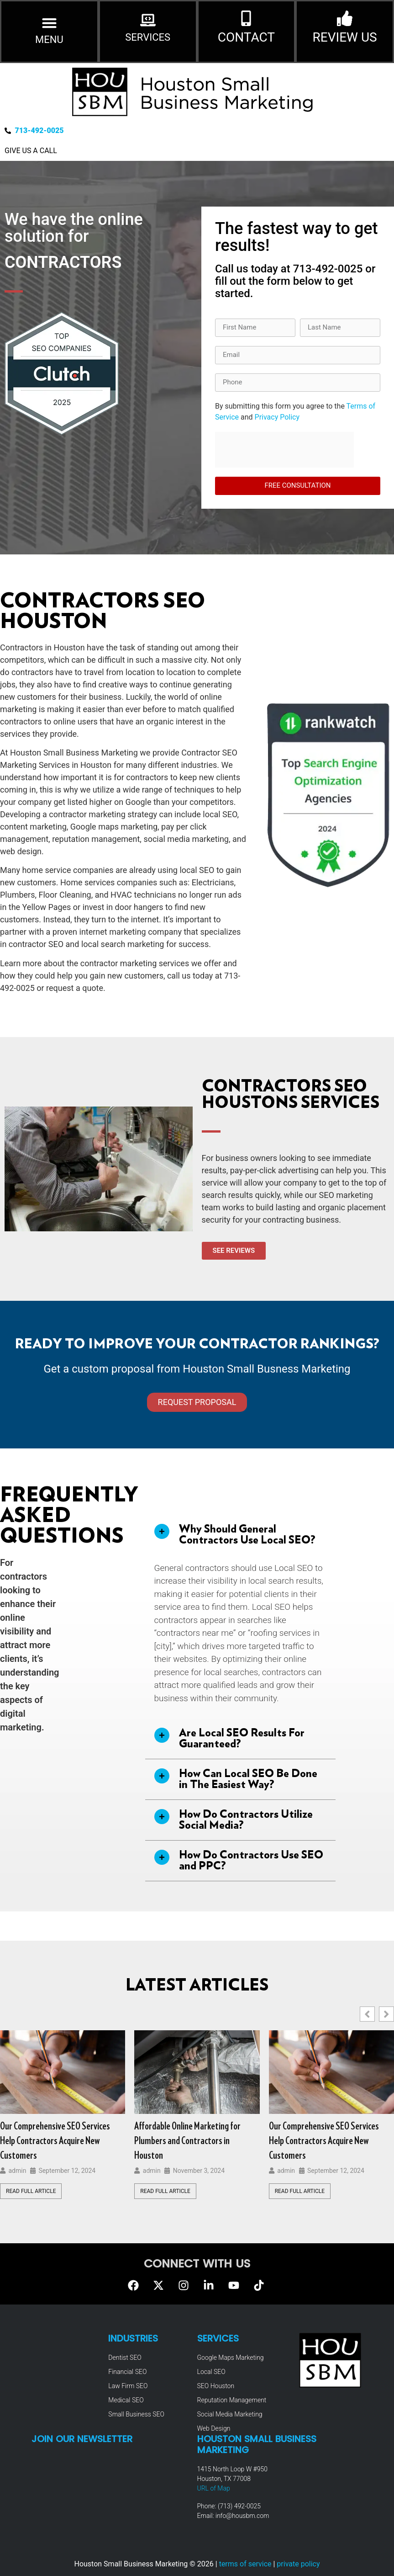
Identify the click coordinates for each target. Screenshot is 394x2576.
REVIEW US (345, 37)
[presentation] (284, 450)
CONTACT (246, 37)
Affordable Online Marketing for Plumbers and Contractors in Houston (187, 2141)
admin (17, 2170)
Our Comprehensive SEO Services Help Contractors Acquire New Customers (324, 2141)
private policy (298, 2564)
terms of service (245, 2564)
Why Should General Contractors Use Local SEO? (247, 1535)
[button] (49, 23)
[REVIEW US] (344, 18)
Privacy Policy (277, 417)
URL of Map (213, 2488)
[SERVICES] (148, 20)
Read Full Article (165, 2191)
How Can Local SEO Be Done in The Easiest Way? (248, 1779)
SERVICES (147, 37)
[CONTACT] (246, 18)
